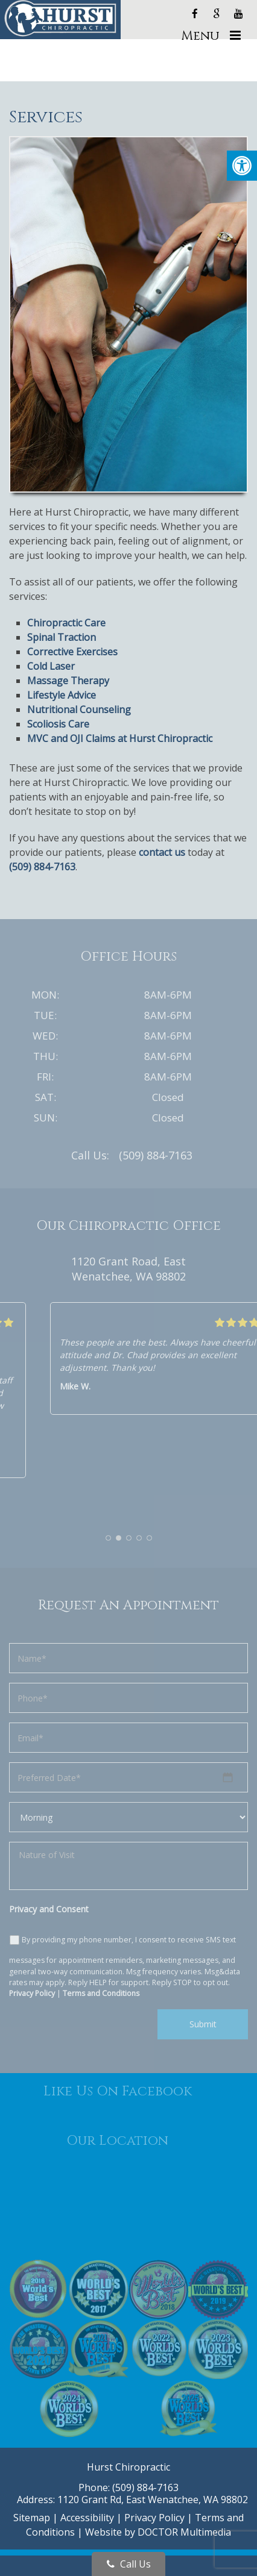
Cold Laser (51, 666)
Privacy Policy (154, 2517)
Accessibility (87, 2517)
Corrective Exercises (72, 651)
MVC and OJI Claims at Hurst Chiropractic (119, 738)
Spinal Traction (61, 637)
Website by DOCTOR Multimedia (158, 2532)
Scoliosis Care (58, 724)
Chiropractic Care (66, 622)
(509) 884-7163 (42, 866)
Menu (200, 36)
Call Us (129, 2564)
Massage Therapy (68, 680)
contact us (162, 852)
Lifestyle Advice (61, 695)
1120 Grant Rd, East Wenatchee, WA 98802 (152, 2499)
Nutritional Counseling (79, 709)
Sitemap (31, 2517)
